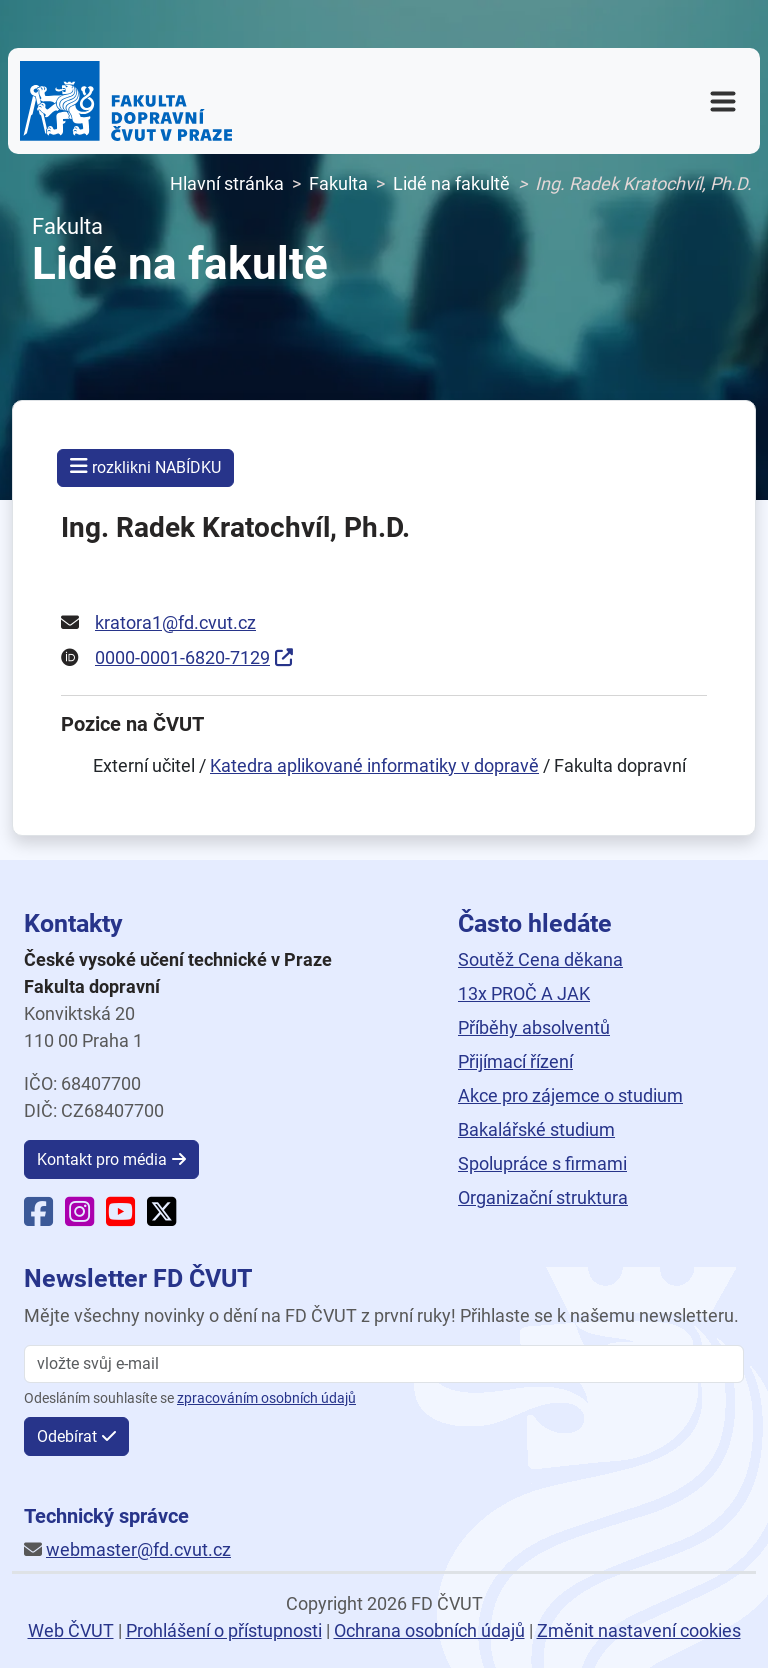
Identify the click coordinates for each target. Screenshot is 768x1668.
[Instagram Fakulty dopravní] (79, 1217)
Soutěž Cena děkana (540, 959)
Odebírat (67, 1436)
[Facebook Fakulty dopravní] (38, 1217)
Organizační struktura (543, 1197)
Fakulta (338, 183)
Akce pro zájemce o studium (570, 1095)
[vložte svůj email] (384, 1364)
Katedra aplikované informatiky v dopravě (374, 765)
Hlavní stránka (227, 183)
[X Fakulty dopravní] (161, 1217)
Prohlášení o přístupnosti (224, 1630)
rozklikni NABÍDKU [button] (145, 466)
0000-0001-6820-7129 (182, 657)
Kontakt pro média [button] (102, 1159)
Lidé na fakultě (451, 183)
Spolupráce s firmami (542, 1163)
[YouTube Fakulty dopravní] (120, 1217)
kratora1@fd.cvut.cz (175, 622)
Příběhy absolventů (534, 1027)
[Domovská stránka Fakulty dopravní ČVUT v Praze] (126, 101)
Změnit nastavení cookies (639, 1630)
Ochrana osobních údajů (429, 1630)
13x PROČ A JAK (524, 993)
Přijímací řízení (515, 1061)
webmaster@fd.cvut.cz (138, 1549)
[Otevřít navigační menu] (723, 101)
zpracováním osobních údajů (266, 1398)
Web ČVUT (71, 1630)
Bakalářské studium (536, 1129)
